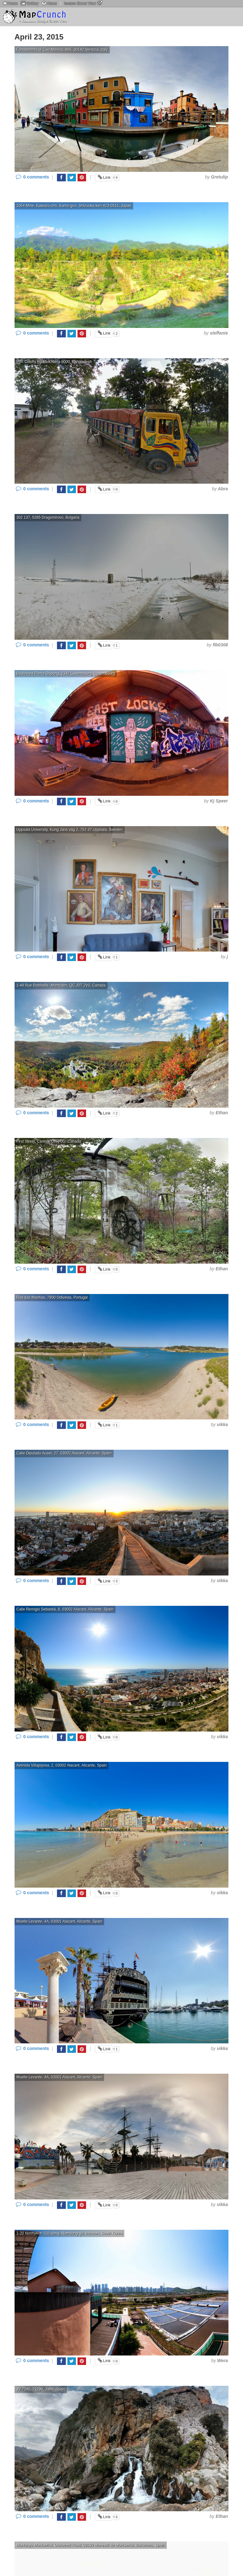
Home (10, 3)
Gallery (29, 3)
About (49, 3)
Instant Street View (83, 3)
